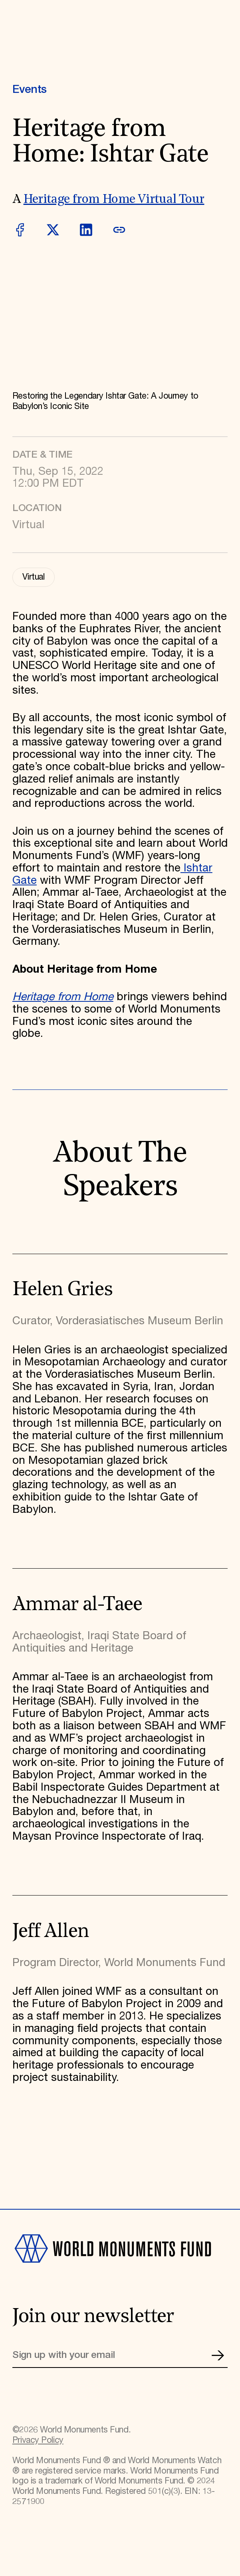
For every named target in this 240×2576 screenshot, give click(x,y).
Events (29, 89)
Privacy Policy (37, 2440)
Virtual (33, 577)
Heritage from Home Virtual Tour (114, 200)
